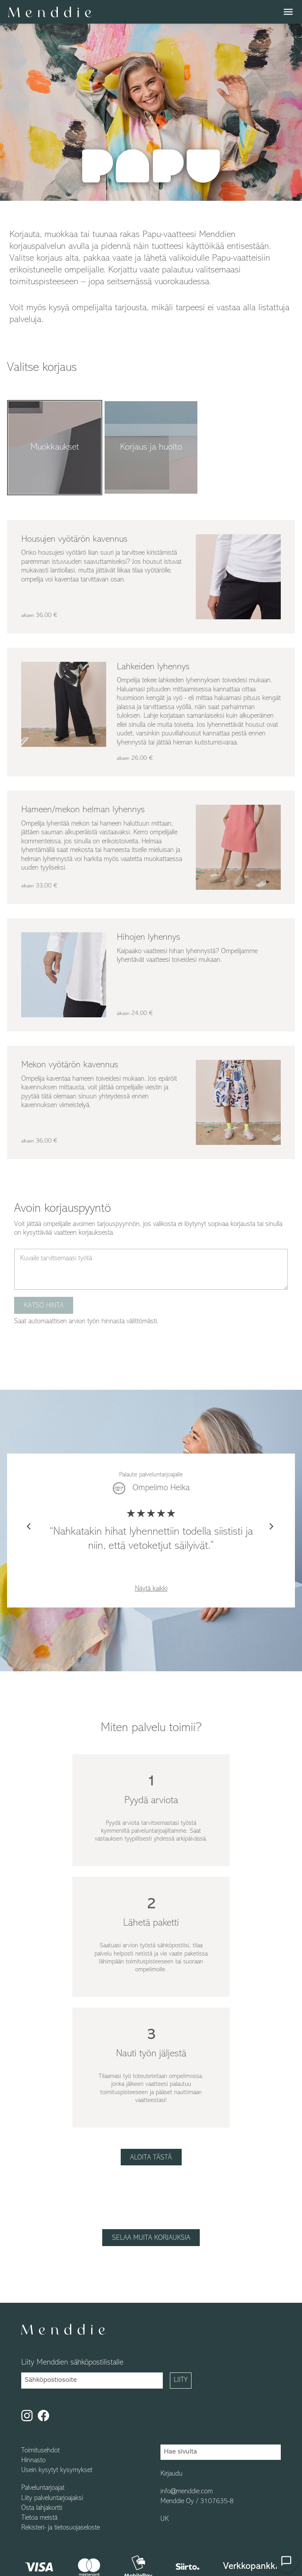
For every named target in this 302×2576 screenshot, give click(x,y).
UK (164, 2519)
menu (288, 12)
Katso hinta (44, 1305)
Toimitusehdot (40, 2450)
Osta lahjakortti (41, 2508)
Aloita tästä (151, 2157)
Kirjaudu (171, 2474)
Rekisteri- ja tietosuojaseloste (60, 2528)
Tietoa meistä (39, 2518)
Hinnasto (33, 2460)
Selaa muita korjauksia (151, 2238)
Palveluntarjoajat (42, 2488)
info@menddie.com (186, 2491)
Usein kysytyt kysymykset (56, 2470)
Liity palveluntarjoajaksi (52, 2498)
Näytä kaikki (151, 1589)
